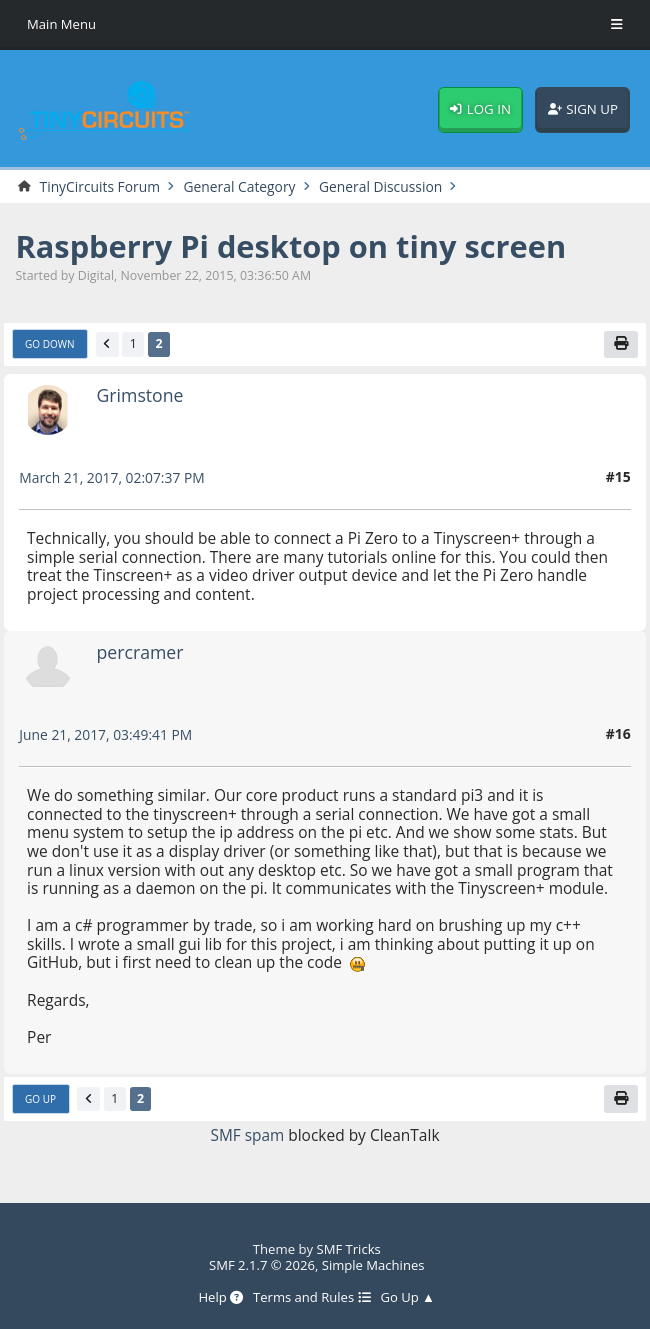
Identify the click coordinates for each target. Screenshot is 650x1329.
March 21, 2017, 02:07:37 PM (112, 478)
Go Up (40, 1099)
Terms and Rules (312, 1298)
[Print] (621, 345)
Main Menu (61, 24)
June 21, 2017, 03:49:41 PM (106, 735)
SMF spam (247, 1135)
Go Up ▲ (408, 1298)
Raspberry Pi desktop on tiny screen (292, 246)
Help (220, 1298)
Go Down (50, 345)
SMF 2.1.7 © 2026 (261, 1265)
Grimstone (140, 396)
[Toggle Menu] (617, 25)
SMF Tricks (348, 1249)
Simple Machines (373, 1265)
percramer (140, 653)
